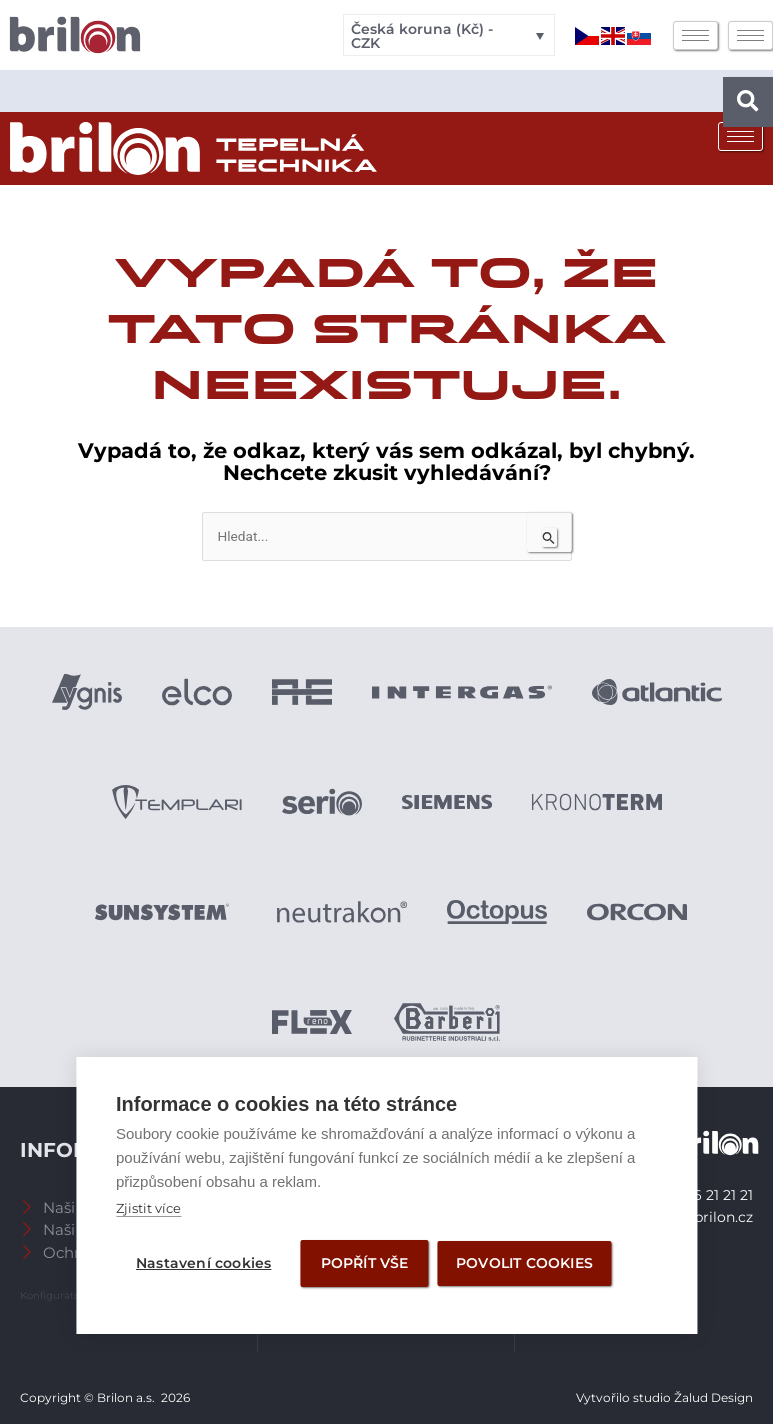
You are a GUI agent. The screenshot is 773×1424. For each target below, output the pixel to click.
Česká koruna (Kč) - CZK (422, 36)
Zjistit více (148, 1208)
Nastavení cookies (203, 1263)
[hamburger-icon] (695, 35)
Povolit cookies (525, 1262)
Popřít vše (365, 1263)
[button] (748, 102)
